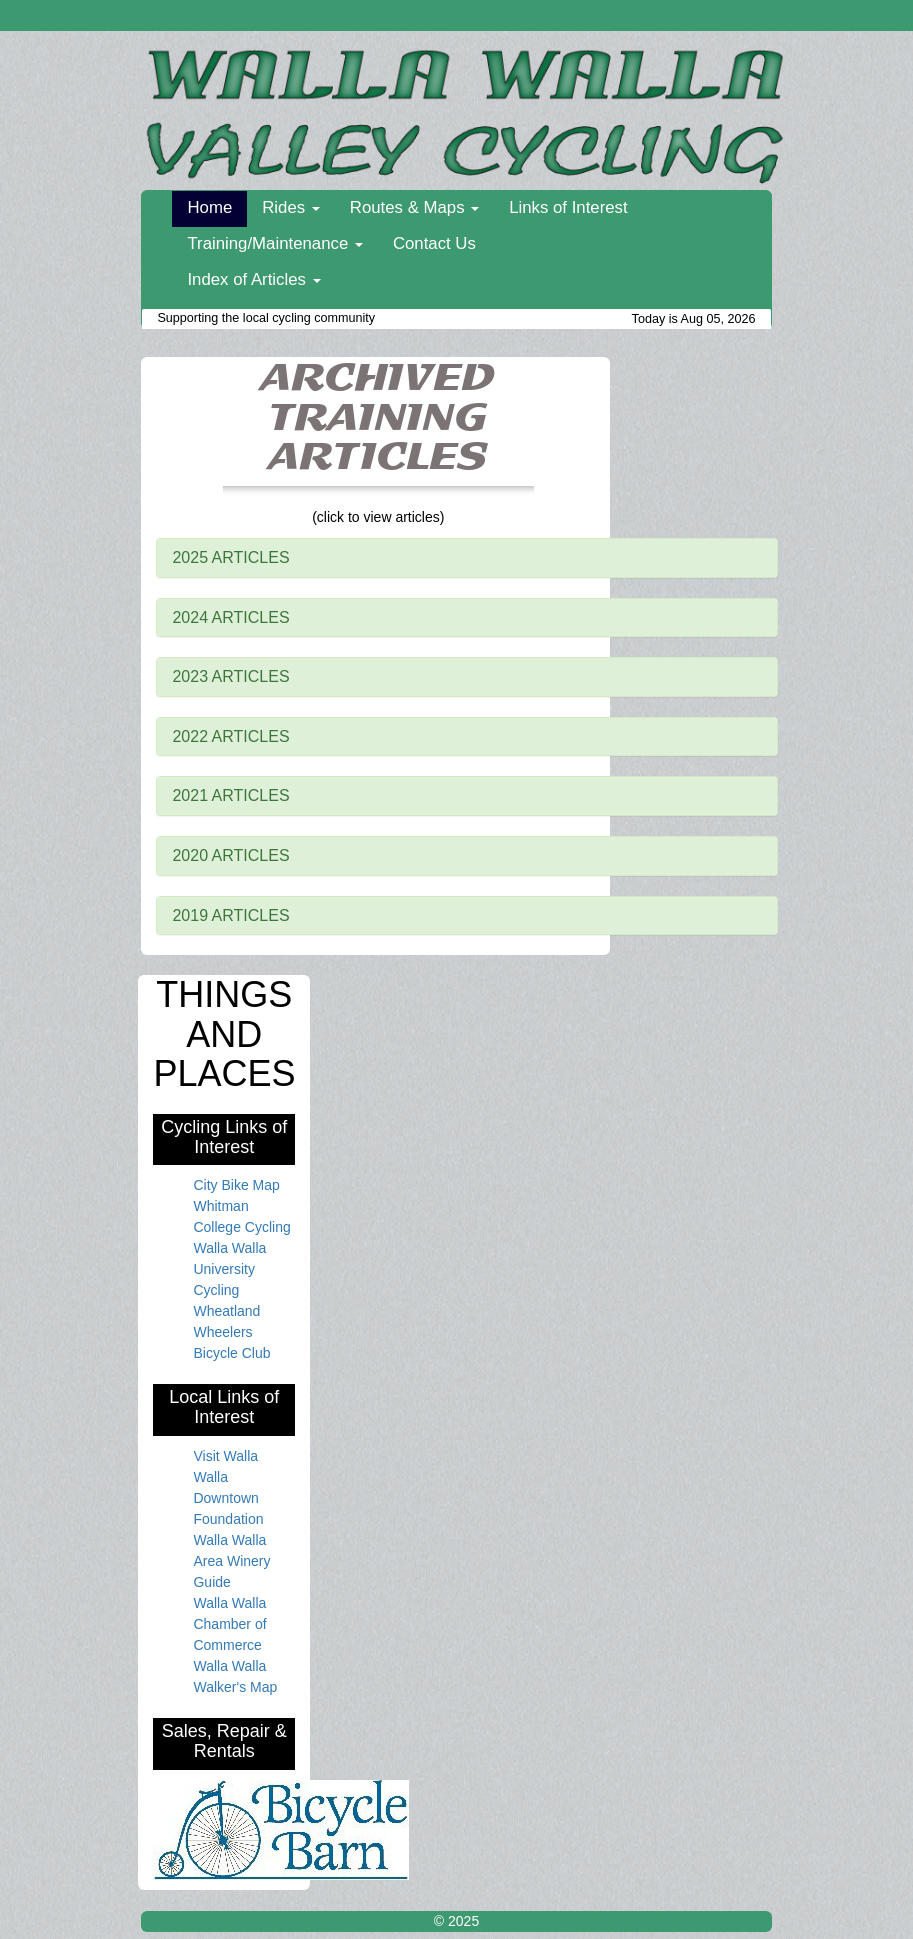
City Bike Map (236, 1185)
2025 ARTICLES (230, 557)
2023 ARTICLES (230, 676)
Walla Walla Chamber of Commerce (229, 1624)
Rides (291, 207)
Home (209, 207)
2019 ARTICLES (230, 915)
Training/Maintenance (274, 243)
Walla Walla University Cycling (229, 1269)
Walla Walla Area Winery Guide (231, 1561)
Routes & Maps (414, 207)
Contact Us (434, 243)
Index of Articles (253, 279)
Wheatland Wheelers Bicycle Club (231, 1332)
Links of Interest (568, 207)
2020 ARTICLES (230, 855)
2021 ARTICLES (230, 795)
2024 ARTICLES (230, 617)
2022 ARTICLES (230, 736)
